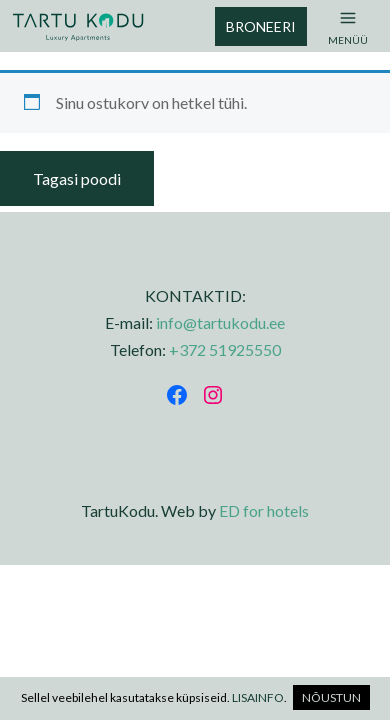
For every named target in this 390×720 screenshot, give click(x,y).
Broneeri (261, 26)
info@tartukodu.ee (220, 322)
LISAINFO (258, 697)
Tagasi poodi (77, 178)
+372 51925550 (225, 349)
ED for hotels (264, 510)
